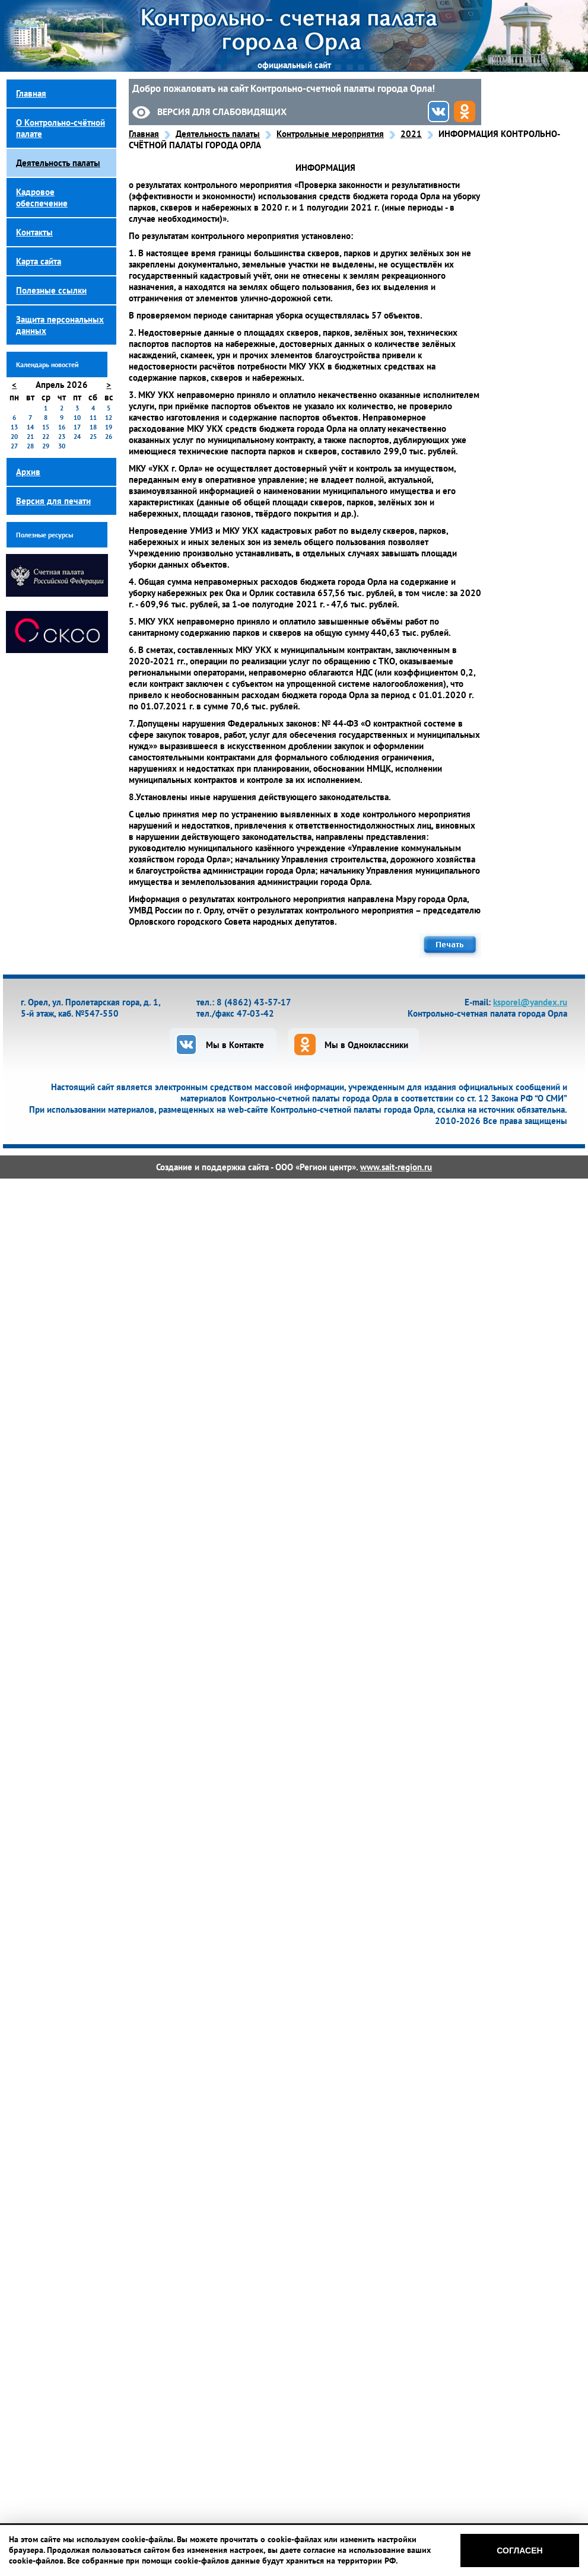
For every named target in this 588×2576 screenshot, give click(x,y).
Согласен (519, 2550)
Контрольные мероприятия (330, 133)
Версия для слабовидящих (222, 111)
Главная (144, 133)
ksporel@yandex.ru (530, 1002)
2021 (411, 133)
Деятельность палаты (218, 133)
